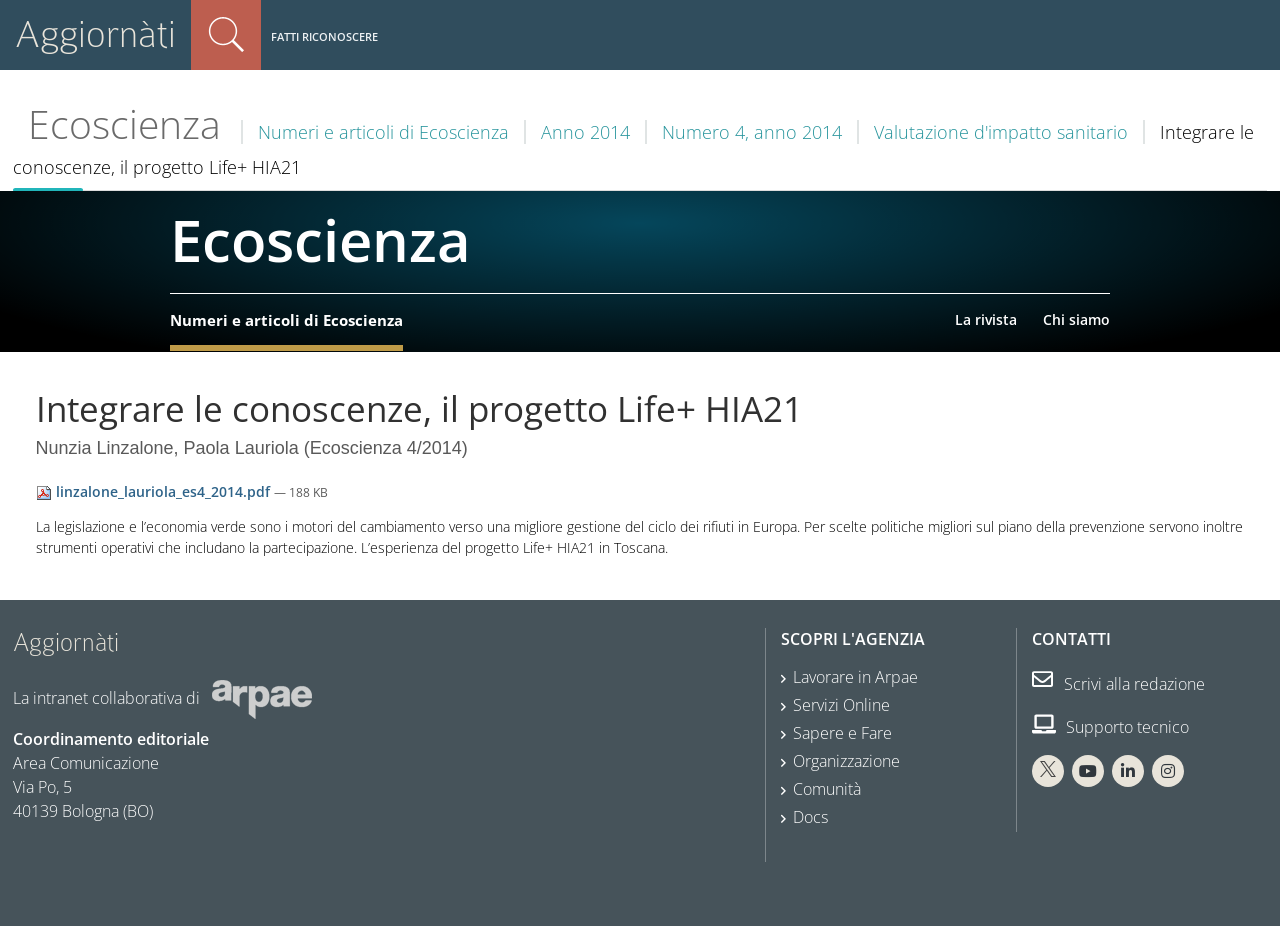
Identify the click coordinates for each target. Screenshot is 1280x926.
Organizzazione (846, 761)
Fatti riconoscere (324, 36)
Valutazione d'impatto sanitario (1001, 132)
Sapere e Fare (842, 733)
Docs (810, 817)
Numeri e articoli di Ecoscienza (383, 132)
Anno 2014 (585, 132)
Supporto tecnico (1110, 727)
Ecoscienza (124, 124)
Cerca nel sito (226, 35)
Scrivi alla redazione (1118, 684)
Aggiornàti (95, 34)
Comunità (827, 789)
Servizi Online (841, 705)
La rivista (986, 319)
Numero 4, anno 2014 (752, 132)
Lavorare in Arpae (855, 677)
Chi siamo (1076, 319)
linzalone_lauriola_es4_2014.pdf (155, 491)
